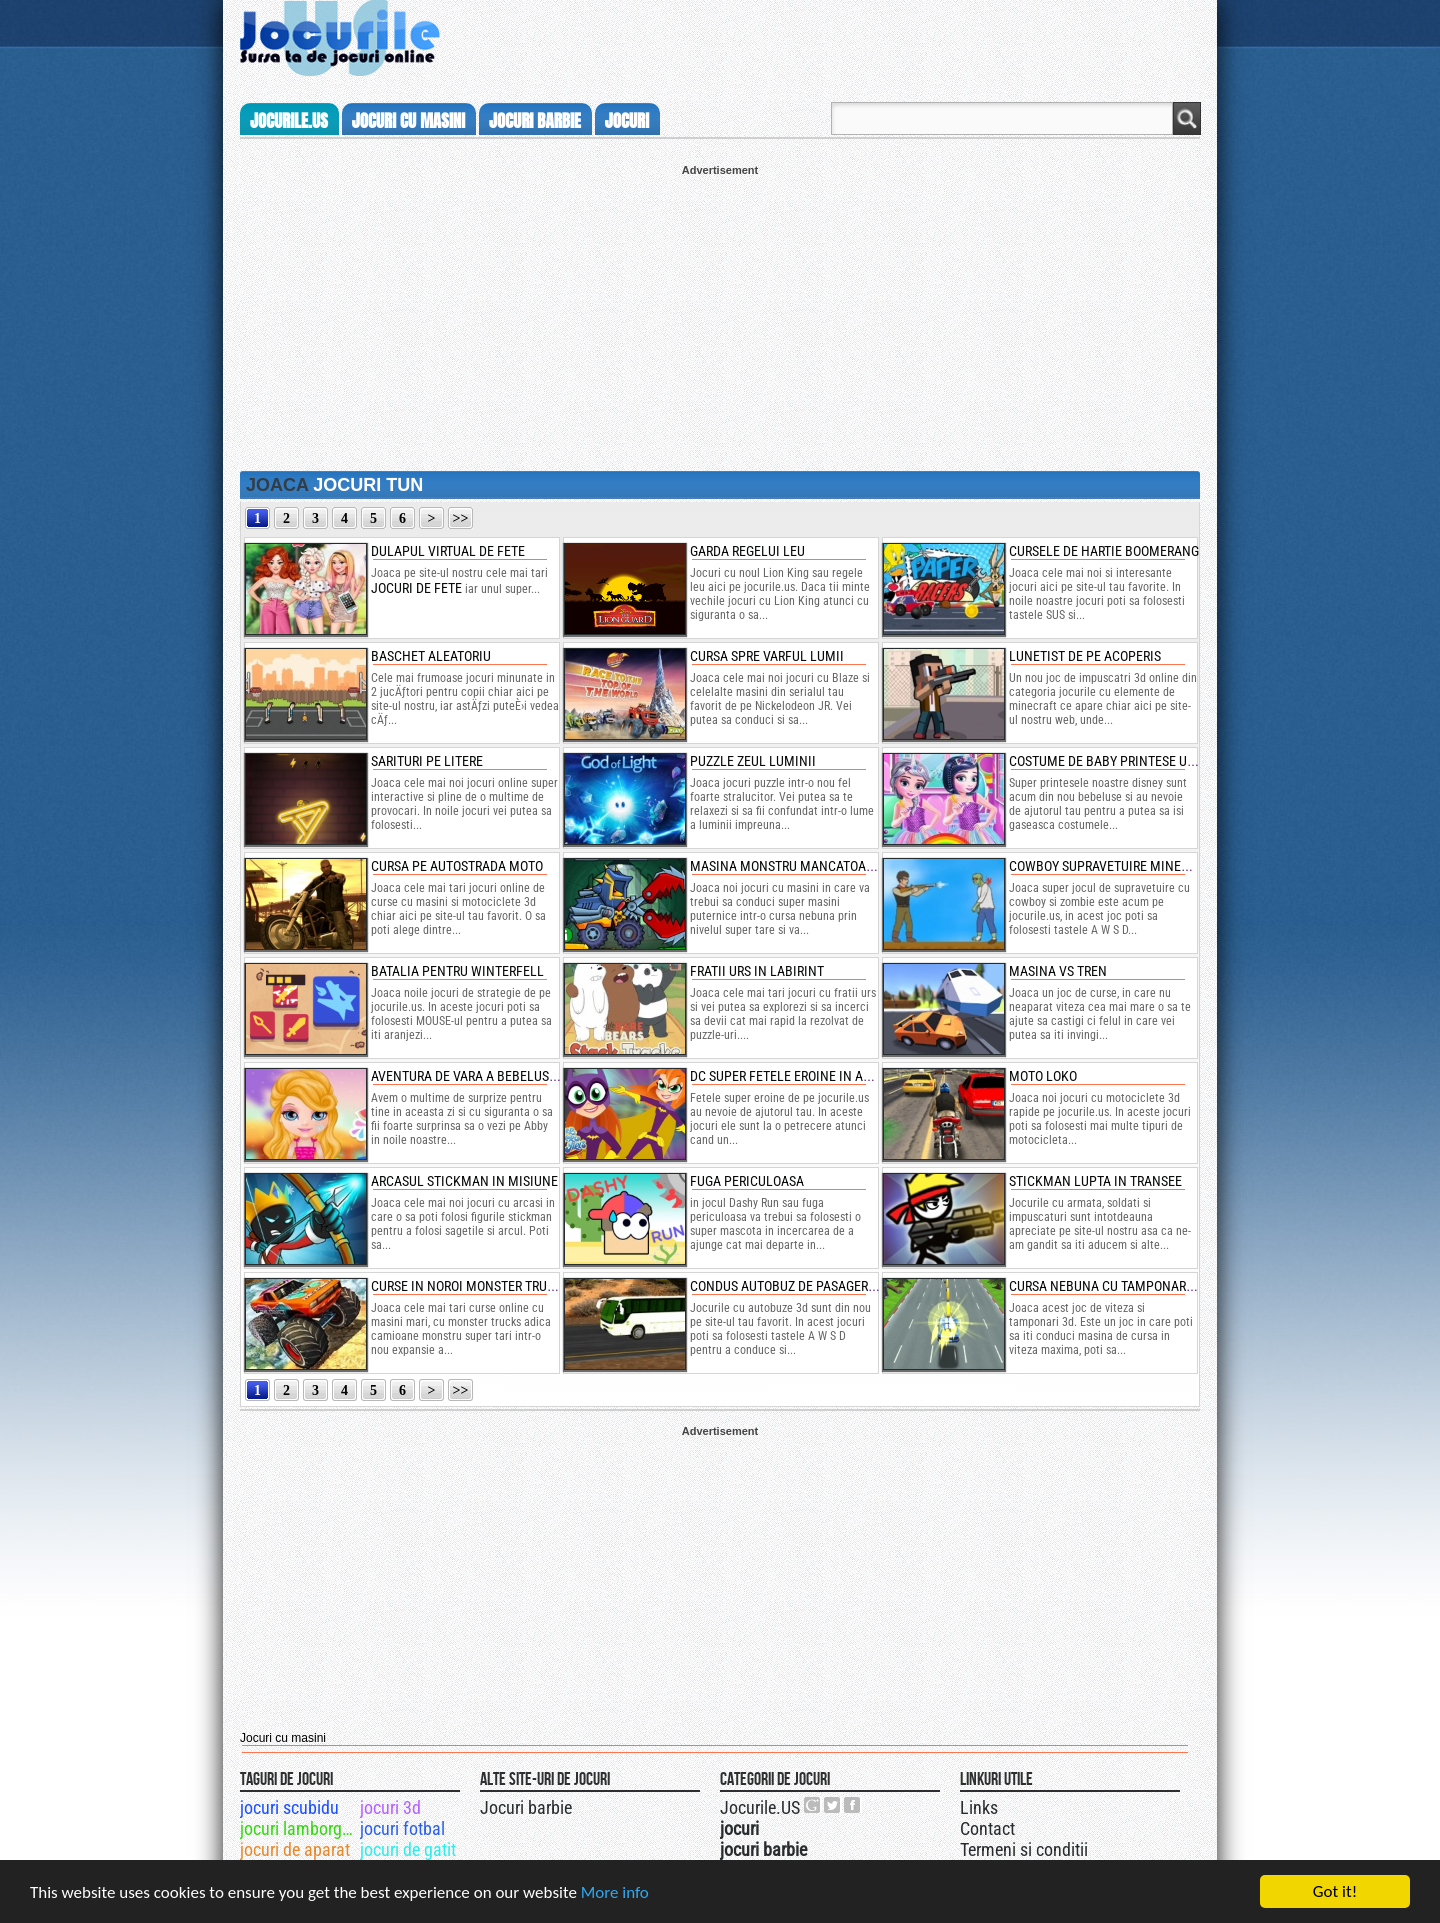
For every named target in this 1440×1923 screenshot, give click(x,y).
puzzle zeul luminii (753, 761)
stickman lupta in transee (1095, 1181)
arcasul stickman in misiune (464, 1181)
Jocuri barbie (526, 1807)
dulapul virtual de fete (448, 551)
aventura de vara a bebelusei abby (482, 1076)
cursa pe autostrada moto (457, 866)
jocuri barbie (535, 121)
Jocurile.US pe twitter (833, 1805)
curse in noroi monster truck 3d (476, 1286)
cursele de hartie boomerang (1104, 551)
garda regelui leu (747, 551)
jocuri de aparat (295, 1849)
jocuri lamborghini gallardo (298, 1828)
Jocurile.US (760, 1807)
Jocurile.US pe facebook (853, 1805)
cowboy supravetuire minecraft (1113, 866)
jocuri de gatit (408, 1849)
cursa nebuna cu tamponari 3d (1108, 1286)
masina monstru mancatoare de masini (817, 866)
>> (461, 518)
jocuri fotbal (402, 1828)
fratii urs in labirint (757, 971)
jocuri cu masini (408, 121)
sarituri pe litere (427, 761)
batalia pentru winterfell (457, 971)
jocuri (627, 121)
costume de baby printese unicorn (1120, 761)
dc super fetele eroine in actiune (798, 1076)
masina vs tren (1058, 971)
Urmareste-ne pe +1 (813, 1805)
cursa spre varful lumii (767, 656)
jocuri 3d (390, 1807)
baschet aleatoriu (431, 656)
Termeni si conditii (1024, 1849)
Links (979, 1807)
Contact (987, 1828)
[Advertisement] (720, 316)
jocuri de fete (416, 588)
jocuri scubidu (289, 1807)
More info (615, 1893)
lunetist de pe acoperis (1085, 656)
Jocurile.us (289, 121)
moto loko (1043, 1076)
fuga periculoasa (747, 1181)
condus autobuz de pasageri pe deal (806, 1286)
